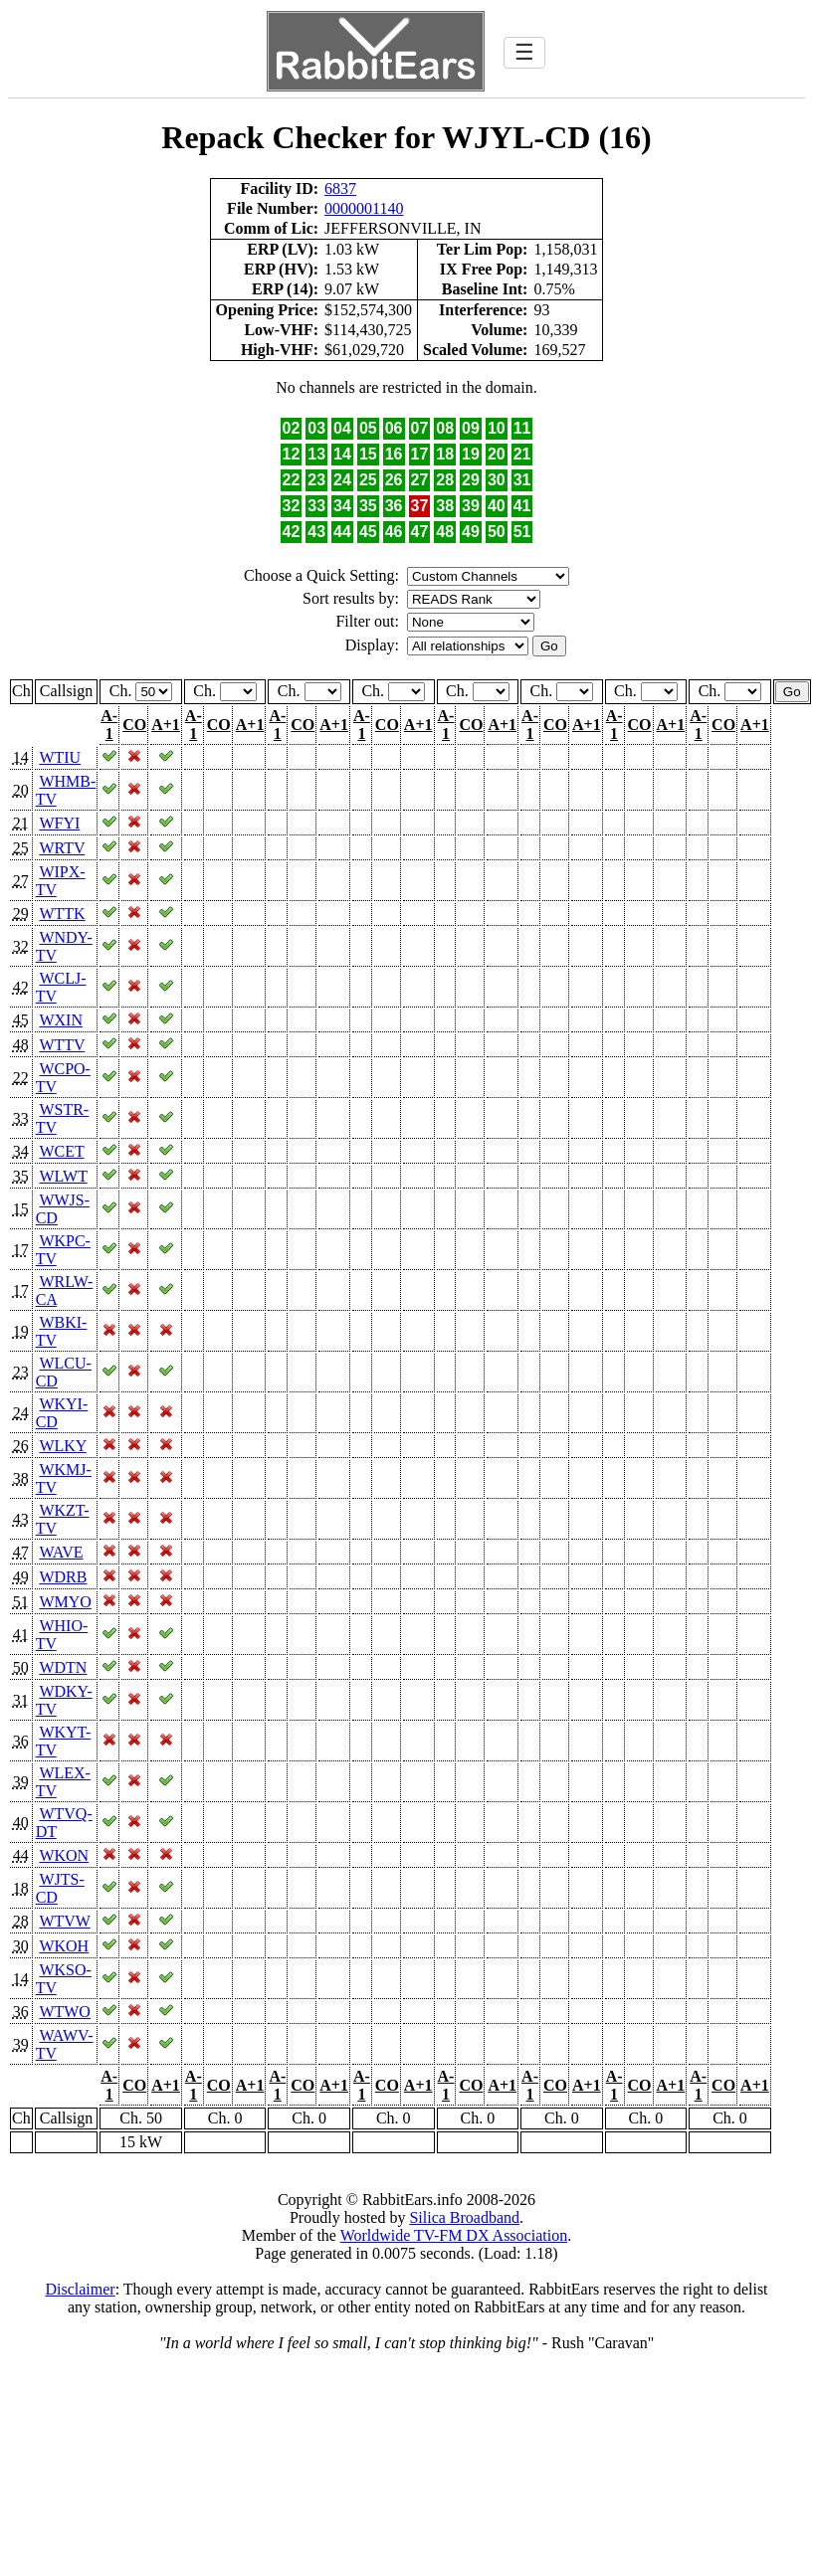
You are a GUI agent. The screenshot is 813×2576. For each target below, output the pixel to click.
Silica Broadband (464, 2217)
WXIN (61, 1020)
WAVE (61, 1552)
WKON (64, 1855)
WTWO (65, 2011)
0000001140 (363, 208)
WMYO (65, 1601)
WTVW (64, 1921)
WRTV (62, 847)
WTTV (62, 1044)
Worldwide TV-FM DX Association (454, 2235)
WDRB (63, 1576)
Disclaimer (79, 2289)
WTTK (62, 913)
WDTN (63, 1667)
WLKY (62, 1445)
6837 (340, 188)
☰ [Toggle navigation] (524, 52)
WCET (61, 1151)
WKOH (64, 1945)
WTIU (60, 757)
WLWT (63, 1176)
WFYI (59, 823)
